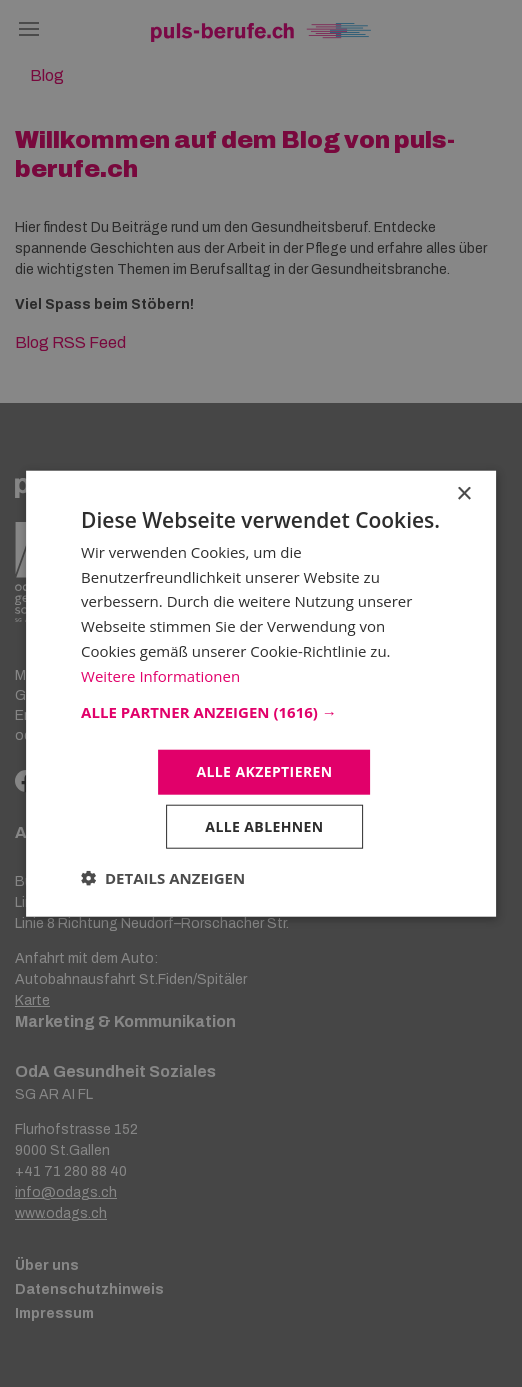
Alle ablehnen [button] (264, 826)
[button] (261, 712)
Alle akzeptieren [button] (264, 771)
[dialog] (261, 693)
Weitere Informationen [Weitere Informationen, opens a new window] (160, 675)
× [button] (463, 493)
